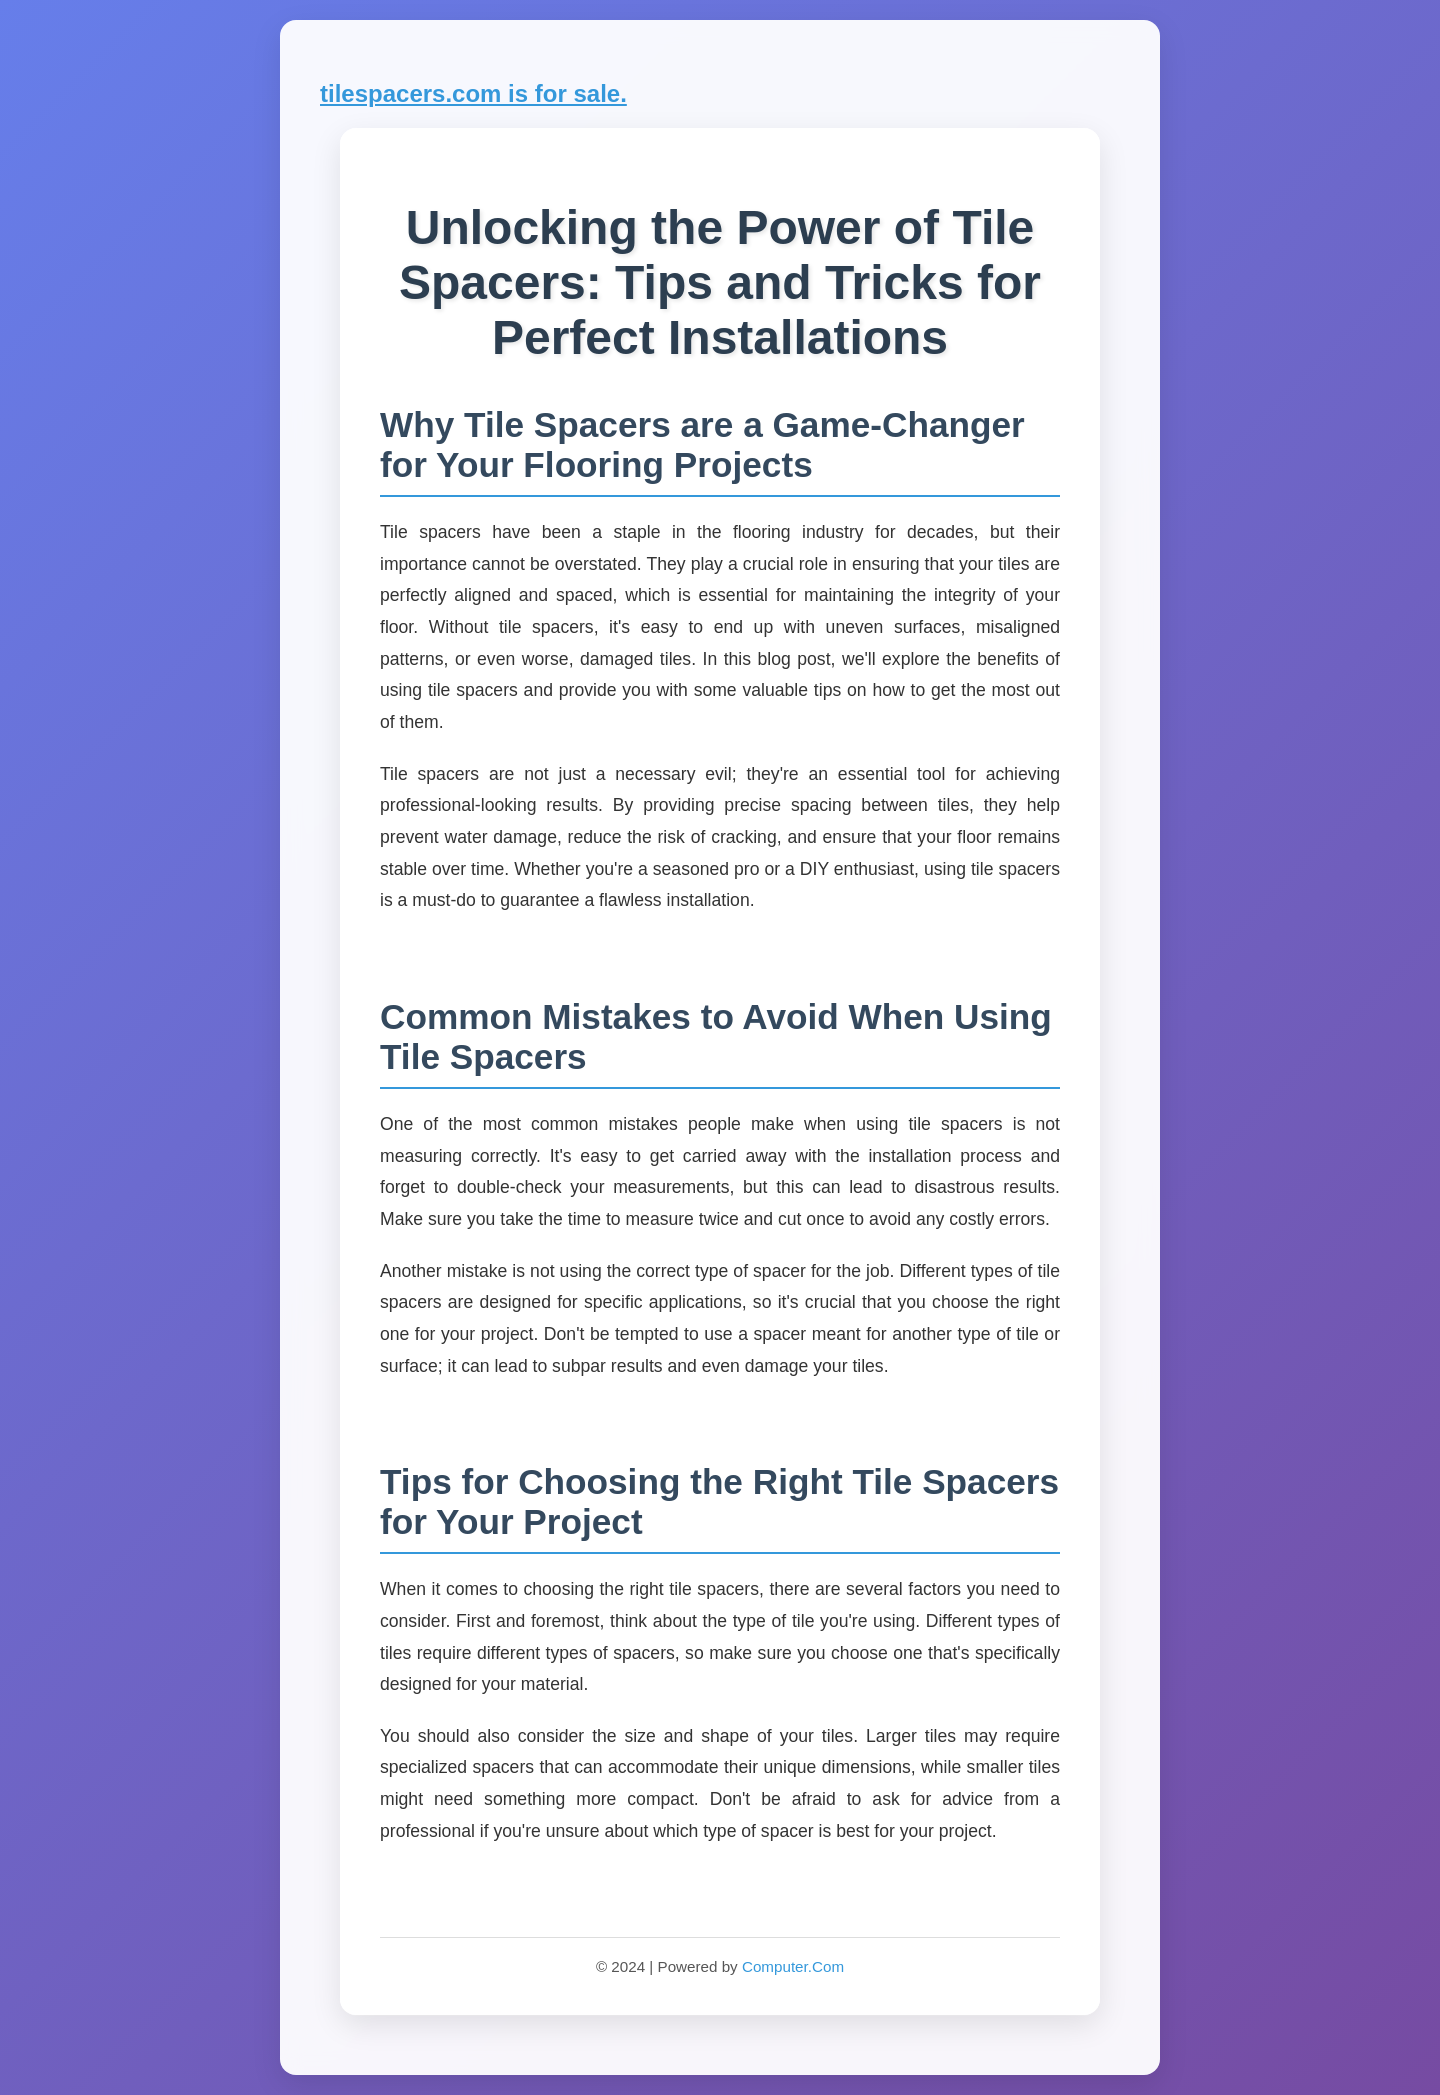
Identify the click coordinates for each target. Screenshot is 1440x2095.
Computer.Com (793, 1966)
